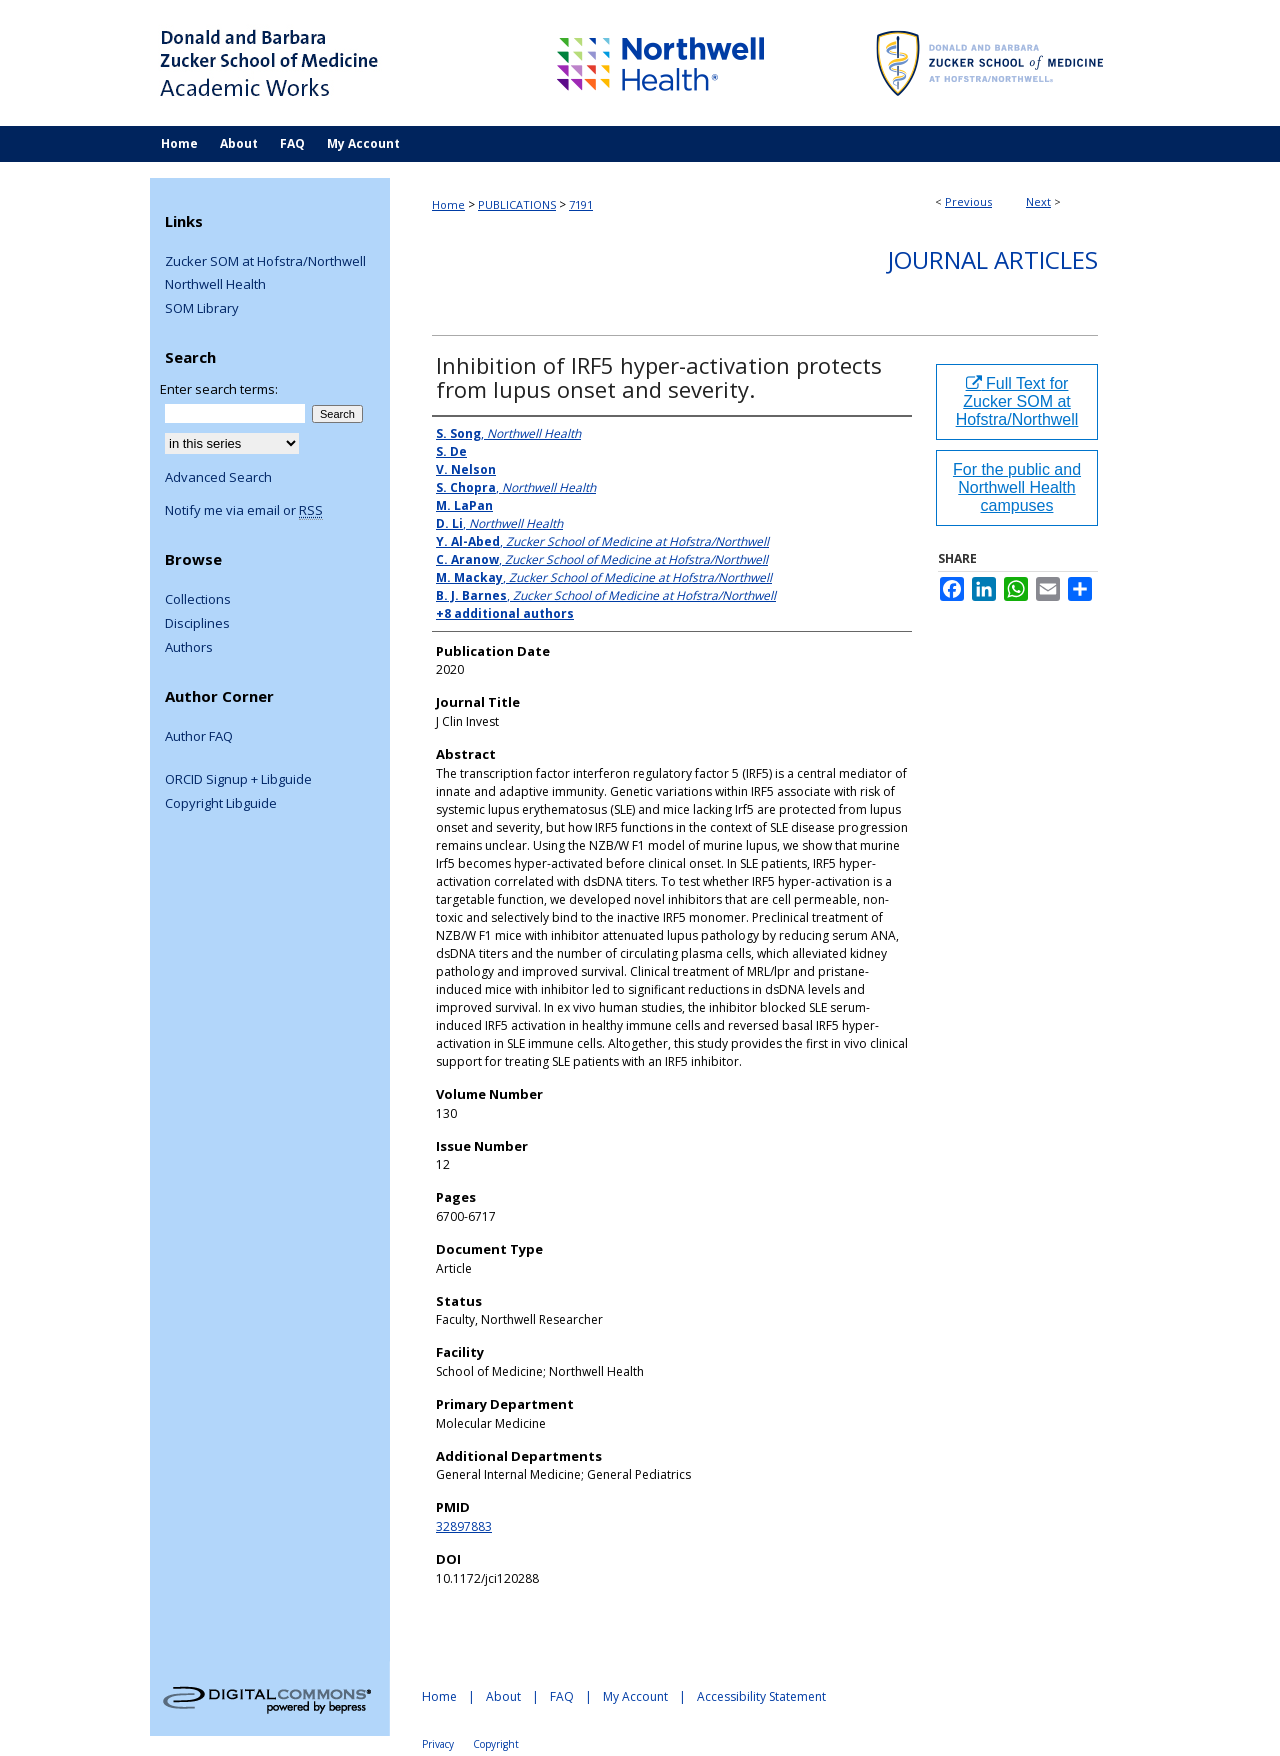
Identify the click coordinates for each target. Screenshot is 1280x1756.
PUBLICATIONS (517, 204)
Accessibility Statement (761, 1696)
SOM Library (202, 309)
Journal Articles (993, 259)
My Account (635, 1696)
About (503, 1696)
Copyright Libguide (221, 804)
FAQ (562, 1696)
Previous (968, 201)
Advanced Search (218, 477)
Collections (198, 600)
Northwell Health (215, 285)
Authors (189, 648)
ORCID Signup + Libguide (238, 780)
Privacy (438, 1744)
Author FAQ (199, 737)
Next (1038, 201)
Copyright (496, 1744)
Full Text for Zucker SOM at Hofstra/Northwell (1017, 401)
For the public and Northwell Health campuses (1017, 487)
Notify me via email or (244, 511)
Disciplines (197, 624)
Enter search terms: (219, 389)
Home (448, 204)
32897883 (464, 1526)
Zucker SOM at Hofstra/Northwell (265, 262)
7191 (581, 204)
